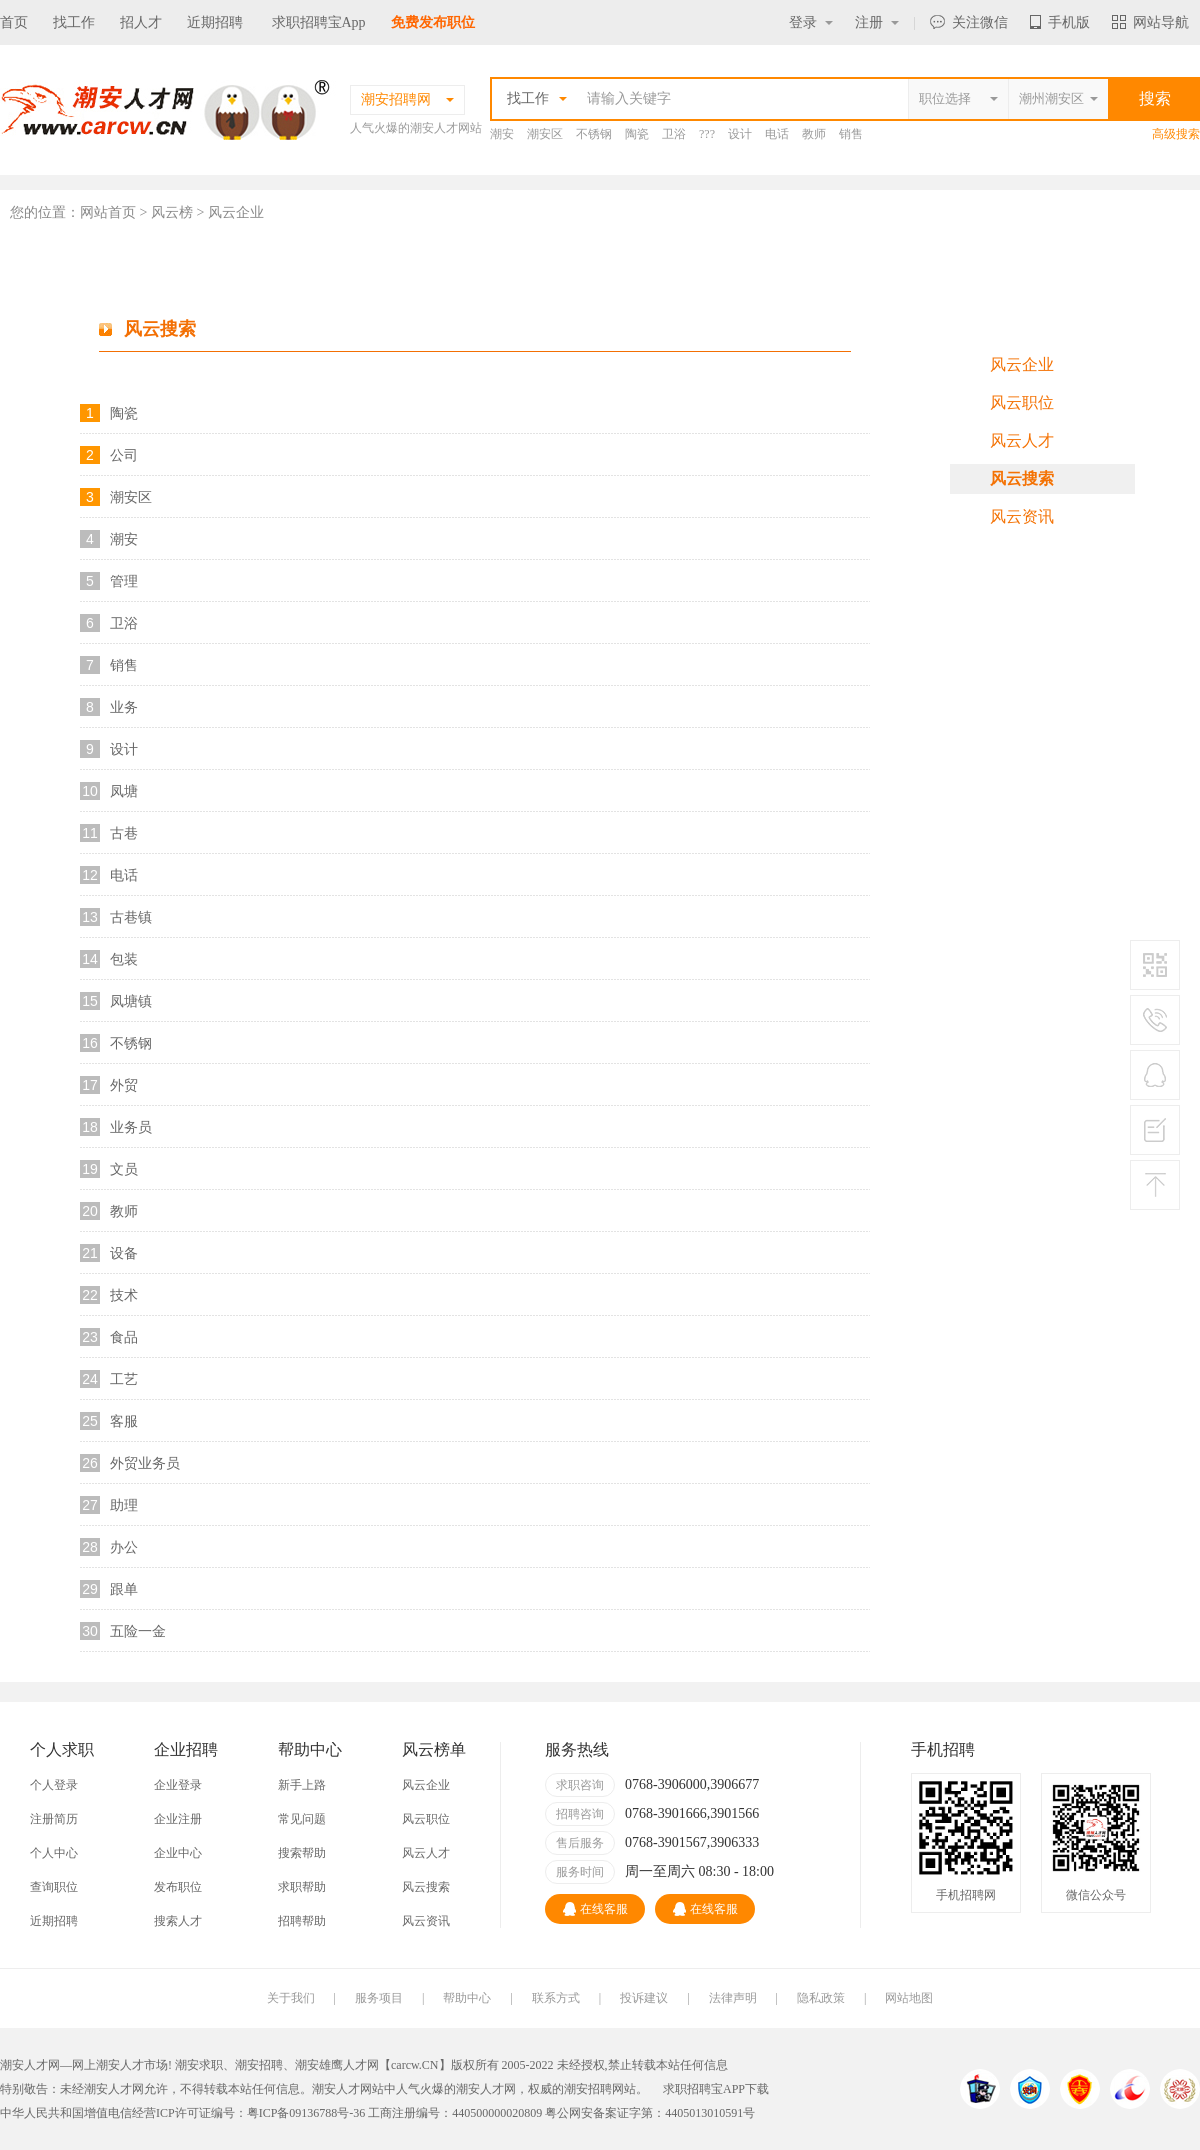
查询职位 (54, 1887)
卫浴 (674, 134)
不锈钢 (594, 134)
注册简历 (54, 1819)
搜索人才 (178, 1921)
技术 (124, 1295)
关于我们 (291, 1998)
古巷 (124, 833)
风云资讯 (1022, 516)
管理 (124, 581)
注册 (877, 22)
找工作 (74, 22)
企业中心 (178, 1853)
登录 (811, 22)
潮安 (502, 134)
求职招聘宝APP (704, 2089)
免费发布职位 (433, 22)
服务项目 (379, 1998)
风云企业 (1022, 364)
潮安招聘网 (594, 2089)
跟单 (124, 1589)
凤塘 (124, 791)
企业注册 (178, 1819)
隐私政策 (821, 1998)
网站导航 (1150, 22)
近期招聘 (215, 22)
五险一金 (138, 1631)
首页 (14, 22)
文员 (124, 1169)
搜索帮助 (302, 1853)
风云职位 (1022, 402)
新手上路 (302, 1785)
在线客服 (595, 1909)
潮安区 (545, 134)
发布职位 (178, 1887)
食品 (124, 1337)
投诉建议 (644, 1998)
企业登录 (178, 1785)
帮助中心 (467, 1998)
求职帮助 (302, 1887)
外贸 (124, 1085)
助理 (124, 1505)
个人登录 (54, 1785)
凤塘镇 (131, 1001)
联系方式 (556, 1998)
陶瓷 (637, 134)
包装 (124, 959)
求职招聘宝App (319, 22)
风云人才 (1022, 440)
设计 (740, 134)
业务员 (131, 1127)
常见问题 (302, 1819)
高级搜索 (1176, 134)
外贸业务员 (145, 1463)
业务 (124, 707)
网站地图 (909, 1998)
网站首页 (108, 212)
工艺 (124, 1379)
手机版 (1060, 22)
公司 (124, 455)
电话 (777, 134)
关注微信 (969, 22)
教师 (814, 134)
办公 (124, 1547)
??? (707, 134)
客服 (124, 1421)
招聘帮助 (302, 1921)
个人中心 (54, 1853)
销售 (851, 134)
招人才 (141, 22)
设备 (124, 1253)
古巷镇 (131, 917)
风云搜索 (1022, 478)
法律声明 (733, 1998)
